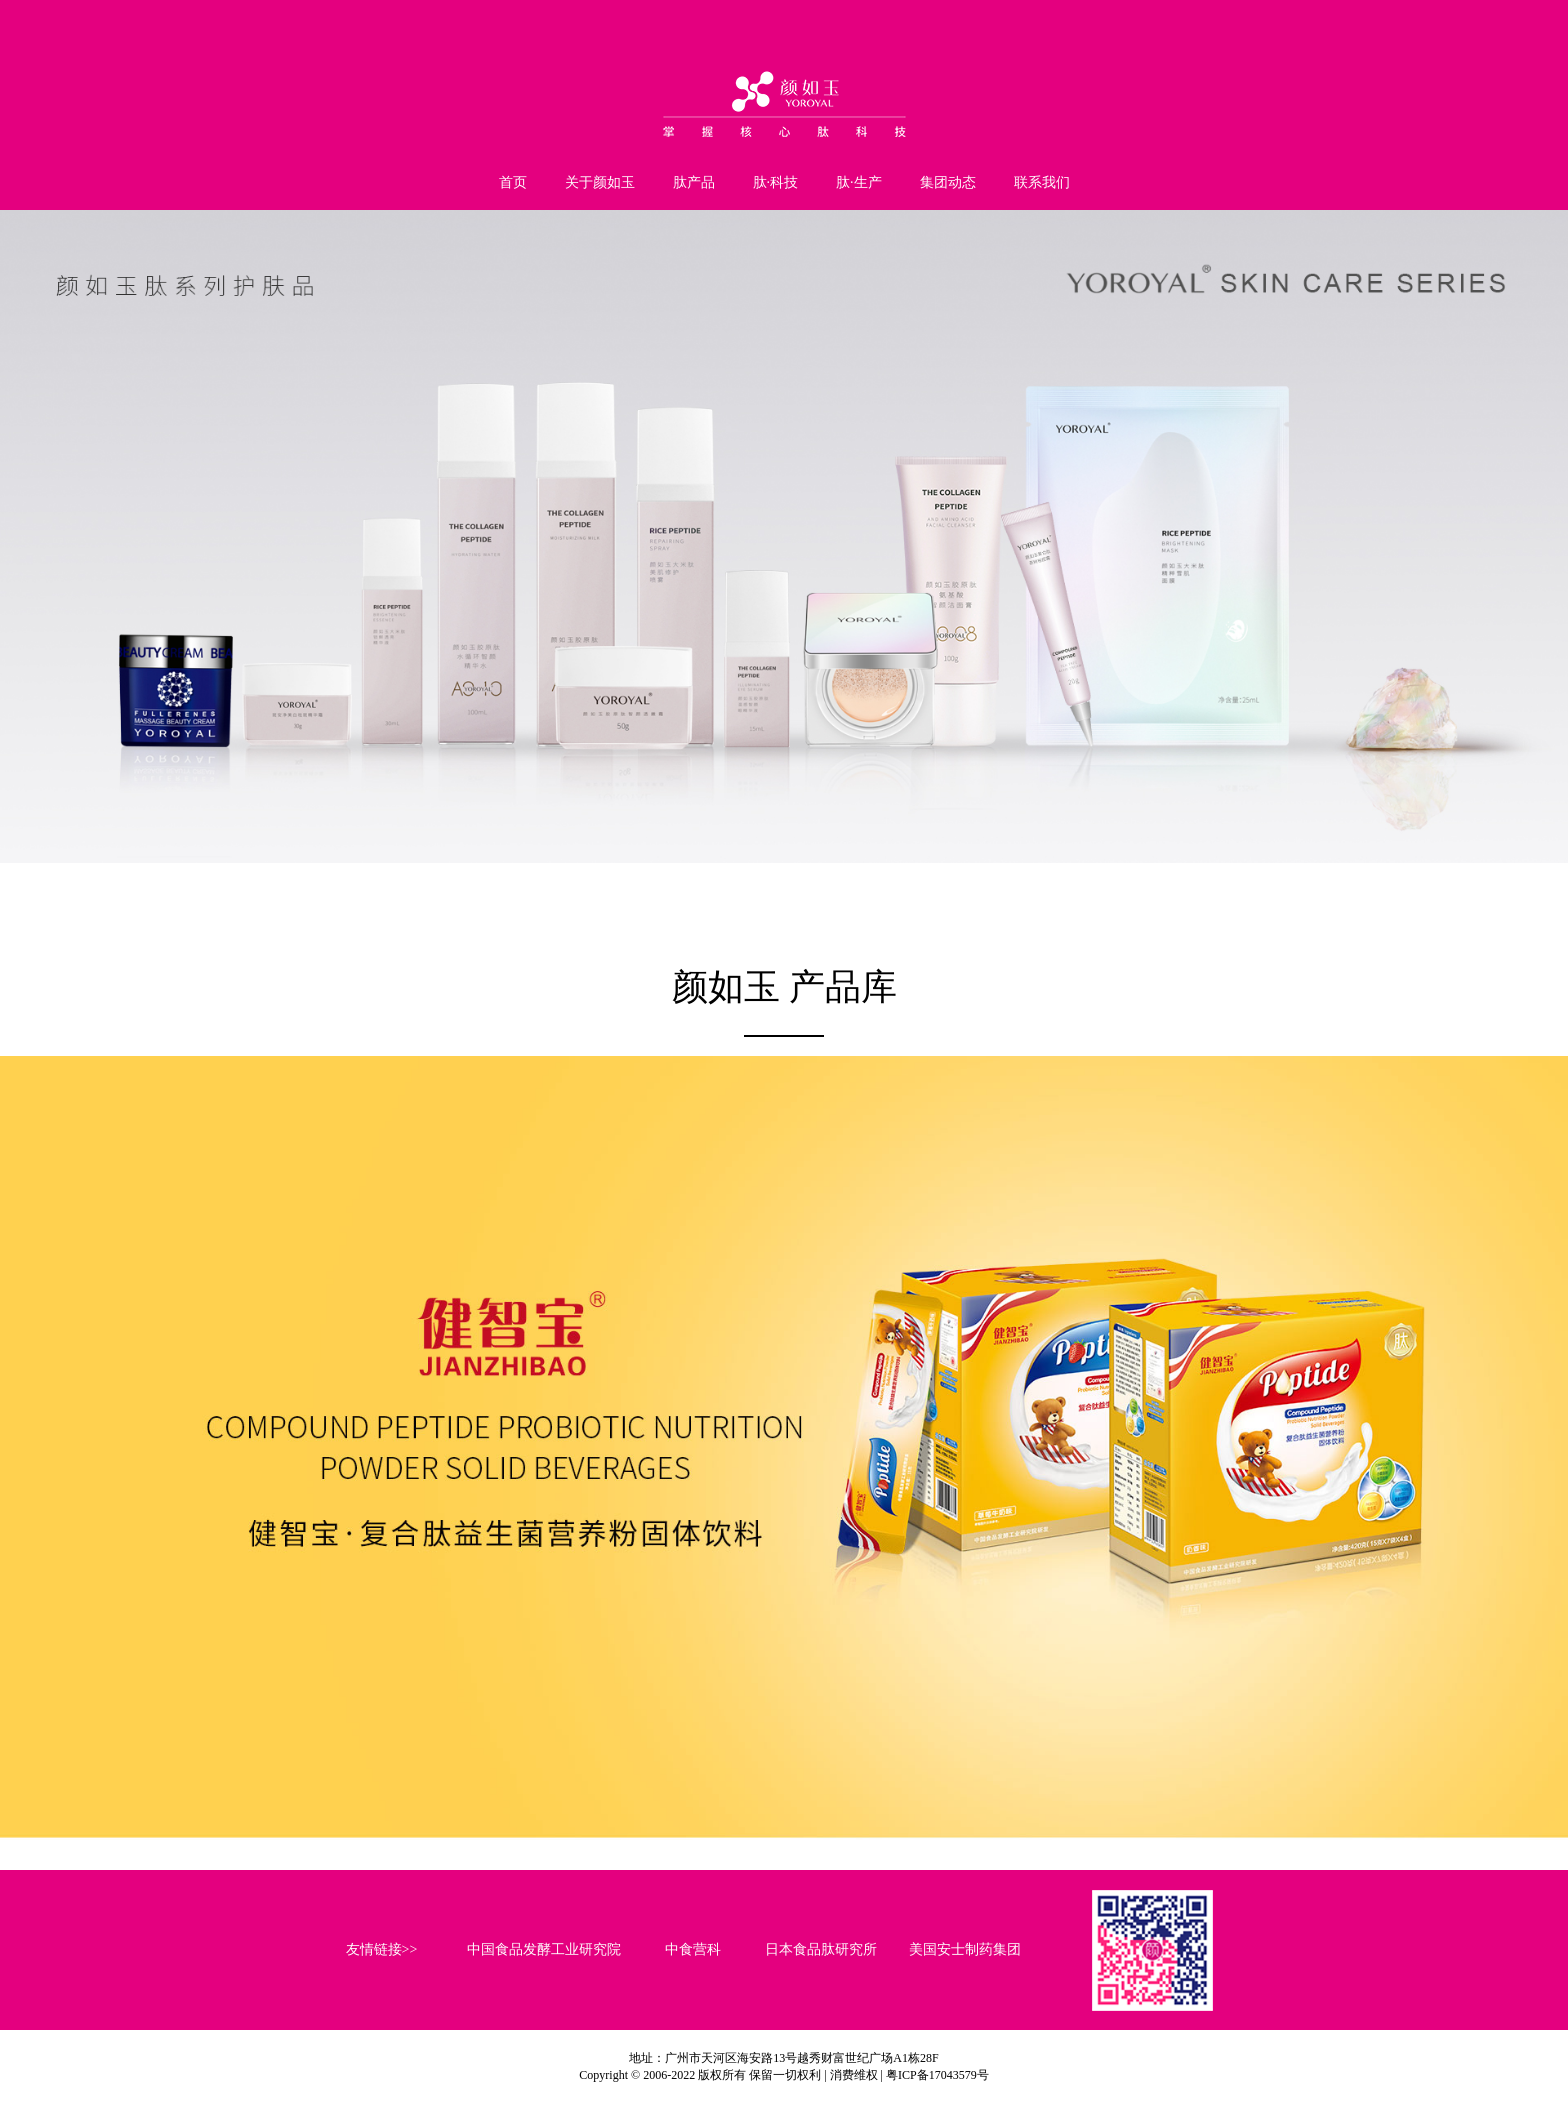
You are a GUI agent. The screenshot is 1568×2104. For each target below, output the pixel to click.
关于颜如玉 (600, 182)
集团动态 (948, 182)
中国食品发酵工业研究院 (544, 1949)
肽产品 (694, 182)
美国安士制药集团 (965, 1949)
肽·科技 (776, 182)
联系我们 (1042, 182)
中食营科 (693, 1949)
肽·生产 (859, 182)
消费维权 (854, 2075)
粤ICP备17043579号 (937, 2075)
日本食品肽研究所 (821, 1949)
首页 (513, 182)
